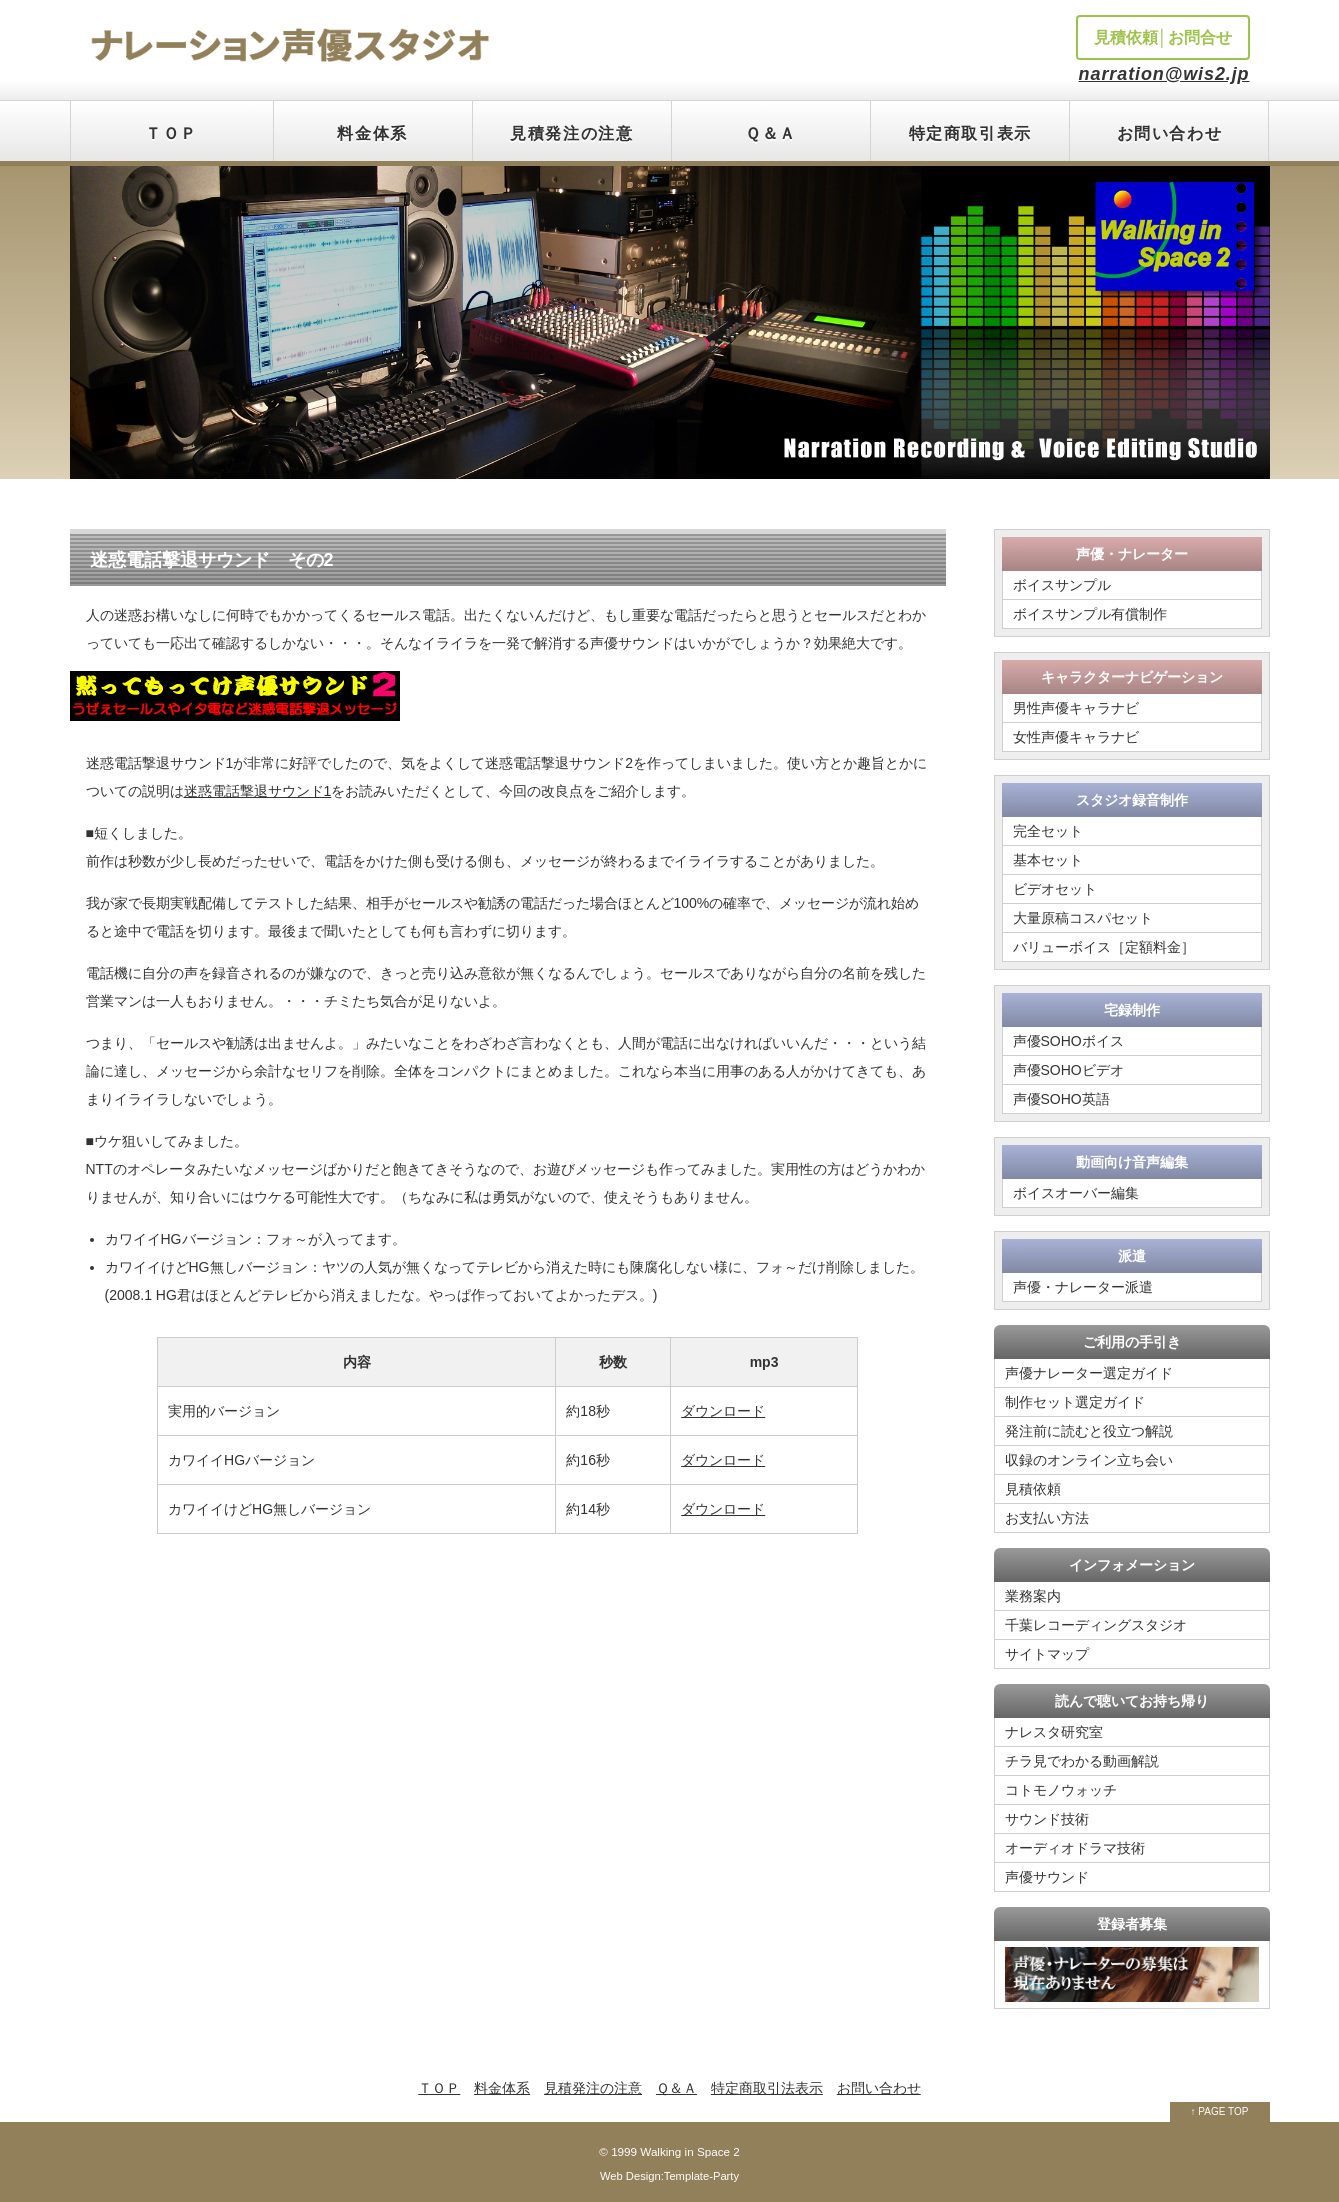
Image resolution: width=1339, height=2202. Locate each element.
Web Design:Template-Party (669, 2176)
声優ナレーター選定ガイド (1089, 1373)
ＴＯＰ (171, 133)
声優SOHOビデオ (1068, 1070)
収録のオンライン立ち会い (1089, 1460)
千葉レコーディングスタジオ (1096, 1625)
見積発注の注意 (571, 133)
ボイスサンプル (1062, 585)
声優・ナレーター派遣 (1083, 1287)
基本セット (1048, 860)
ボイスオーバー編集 (1076, 1193)
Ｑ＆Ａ (771, 133)
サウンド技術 (1047, 1819)
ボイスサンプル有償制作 (1090, 614)
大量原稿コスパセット (1083, 918)
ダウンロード (723, 1411)
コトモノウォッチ (1061, 1790)
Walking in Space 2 (689, 2151)
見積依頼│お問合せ (1163, 37)
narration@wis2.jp (1164, 74)
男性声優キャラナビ (1076, 708)
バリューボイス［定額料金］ (1104, 947)
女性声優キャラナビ (1076, 737)
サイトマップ (1047, 1654)
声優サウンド (1047, 1877)
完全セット (1048, 831)
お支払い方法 (1047, 1518)
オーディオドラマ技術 (1075, 1848)
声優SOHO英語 (1061, 1099)
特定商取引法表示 (767, 2088)
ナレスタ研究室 (1054, 1732)
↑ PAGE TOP (1220, 2111)
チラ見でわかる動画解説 (1082, 1761)
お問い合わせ (1170, 133)
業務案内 (1033, 1596)
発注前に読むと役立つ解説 (1089, 1431)
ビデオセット (1055, 889)
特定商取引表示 (970, 133)
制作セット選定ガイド (1075, 1402)
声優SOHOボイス (1068, 1041)
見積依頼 (1033, 1489)
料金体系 (372, 133)
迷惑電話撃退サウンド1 (258, 791)
